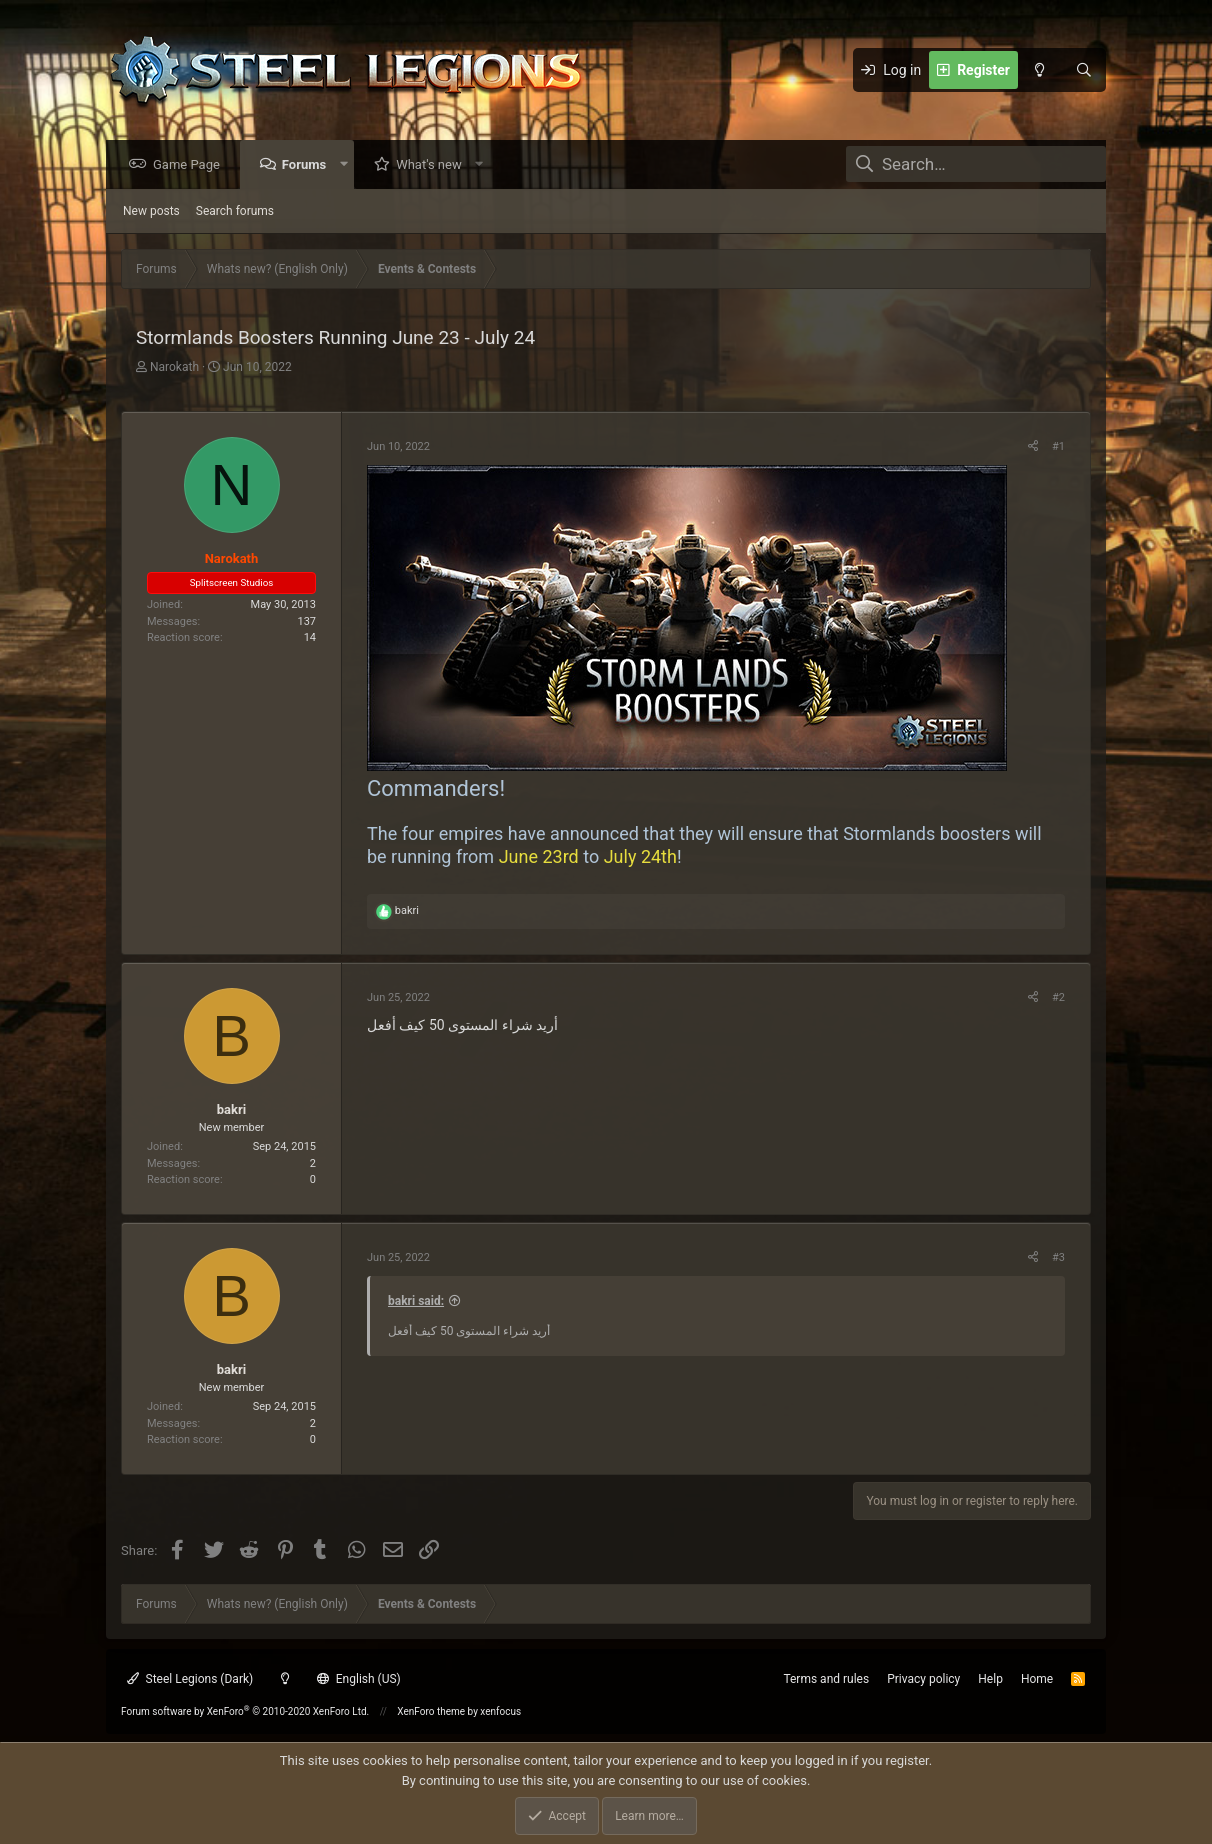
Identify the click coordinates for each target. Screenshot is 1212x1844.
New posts (151, 212)
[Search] (1084, 70)
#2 (1058, 998)
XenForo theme (431, 1711)
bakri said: (416, 1302)
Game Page (191, 165)
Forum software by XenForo (245, 1711)
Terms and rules (826, 1679)
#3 (1058, 1258)
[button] (348, 165)
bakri (231, 1110)
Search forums (235, 212)
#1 (1058, 447)
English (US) (359, 1679)
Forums (309, 165)
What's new (434, 165)
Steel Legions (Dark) (190, 1679)
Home (1037, 1679)
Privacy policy (923, 1679)
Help (990, 1679)
